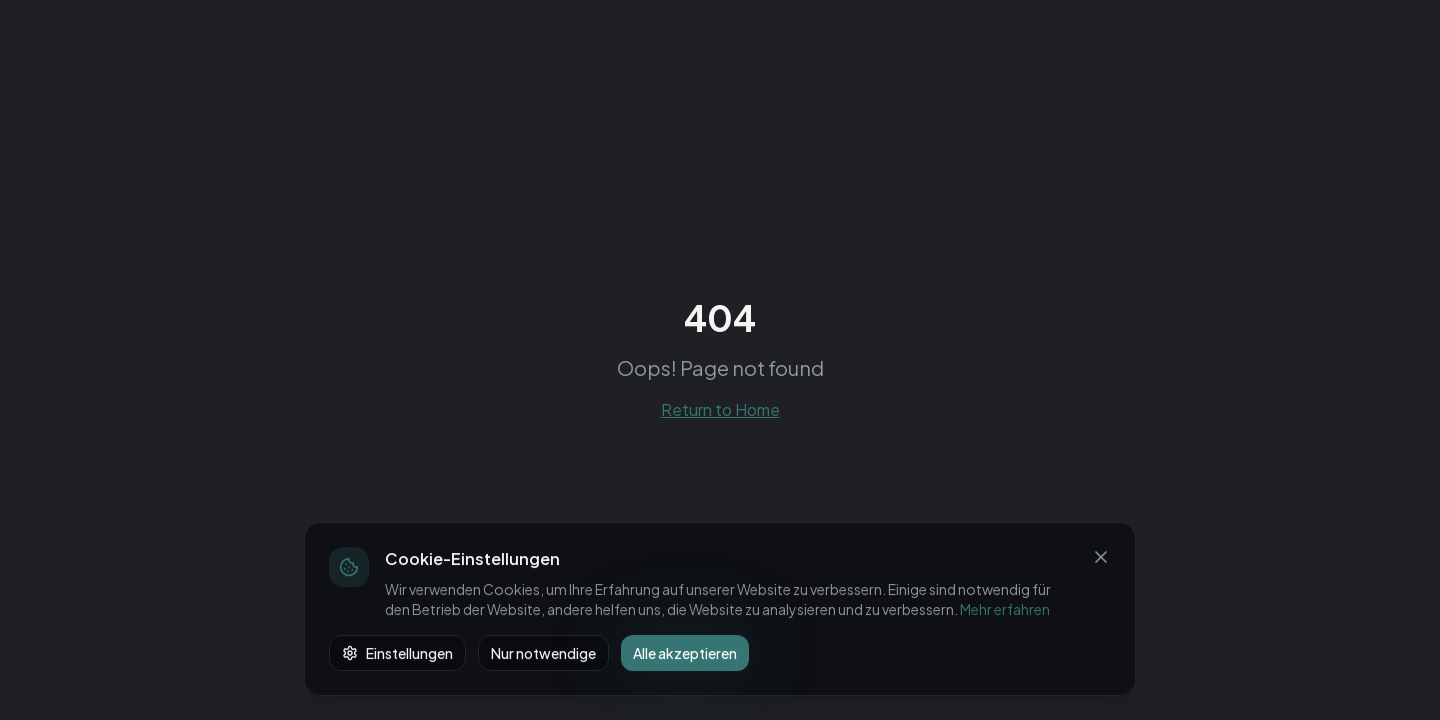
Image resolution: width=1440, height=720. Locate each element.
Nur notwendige (543, 653)
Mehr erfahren (1005, 609)
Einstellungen (397, 653)
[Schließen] (1101, 557)
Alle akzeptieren (685, 653)
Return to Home (720, 409)
